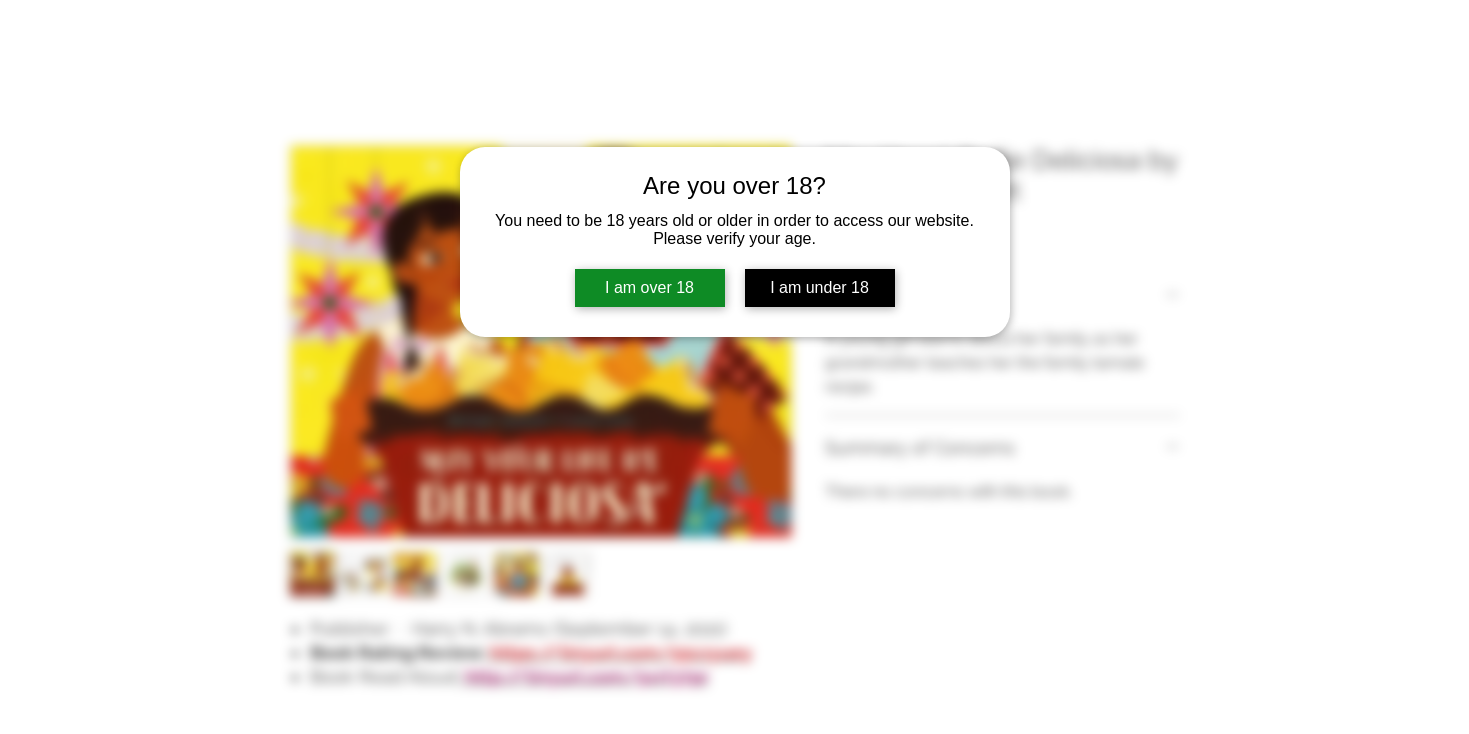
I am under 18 (819, 287)
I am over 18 (649, 287)
